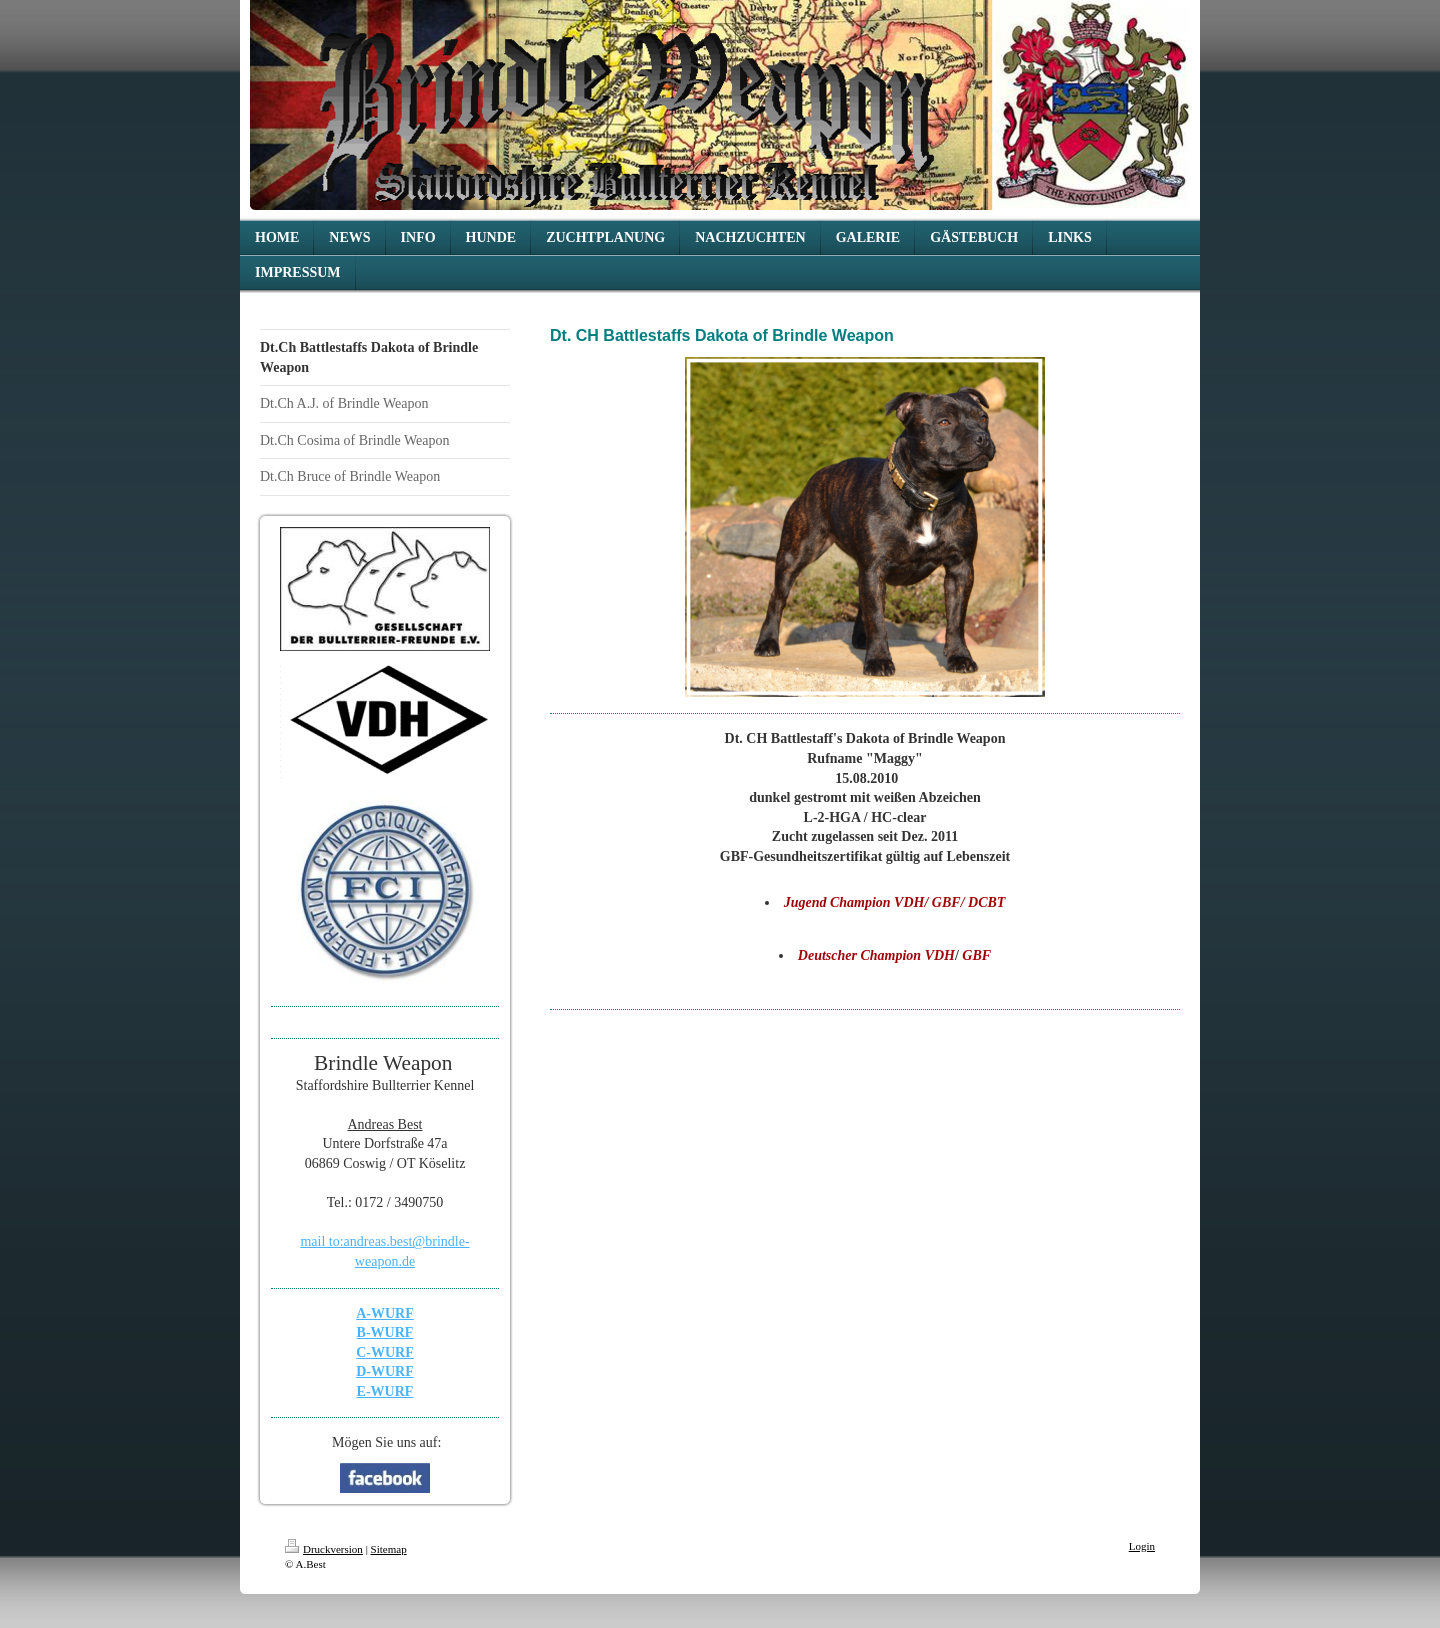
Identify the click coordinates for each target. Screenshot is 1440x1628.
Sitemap (389, 1549)
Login (1142, 1546)
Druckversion (324, 1549)
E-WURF (385, 1391)
